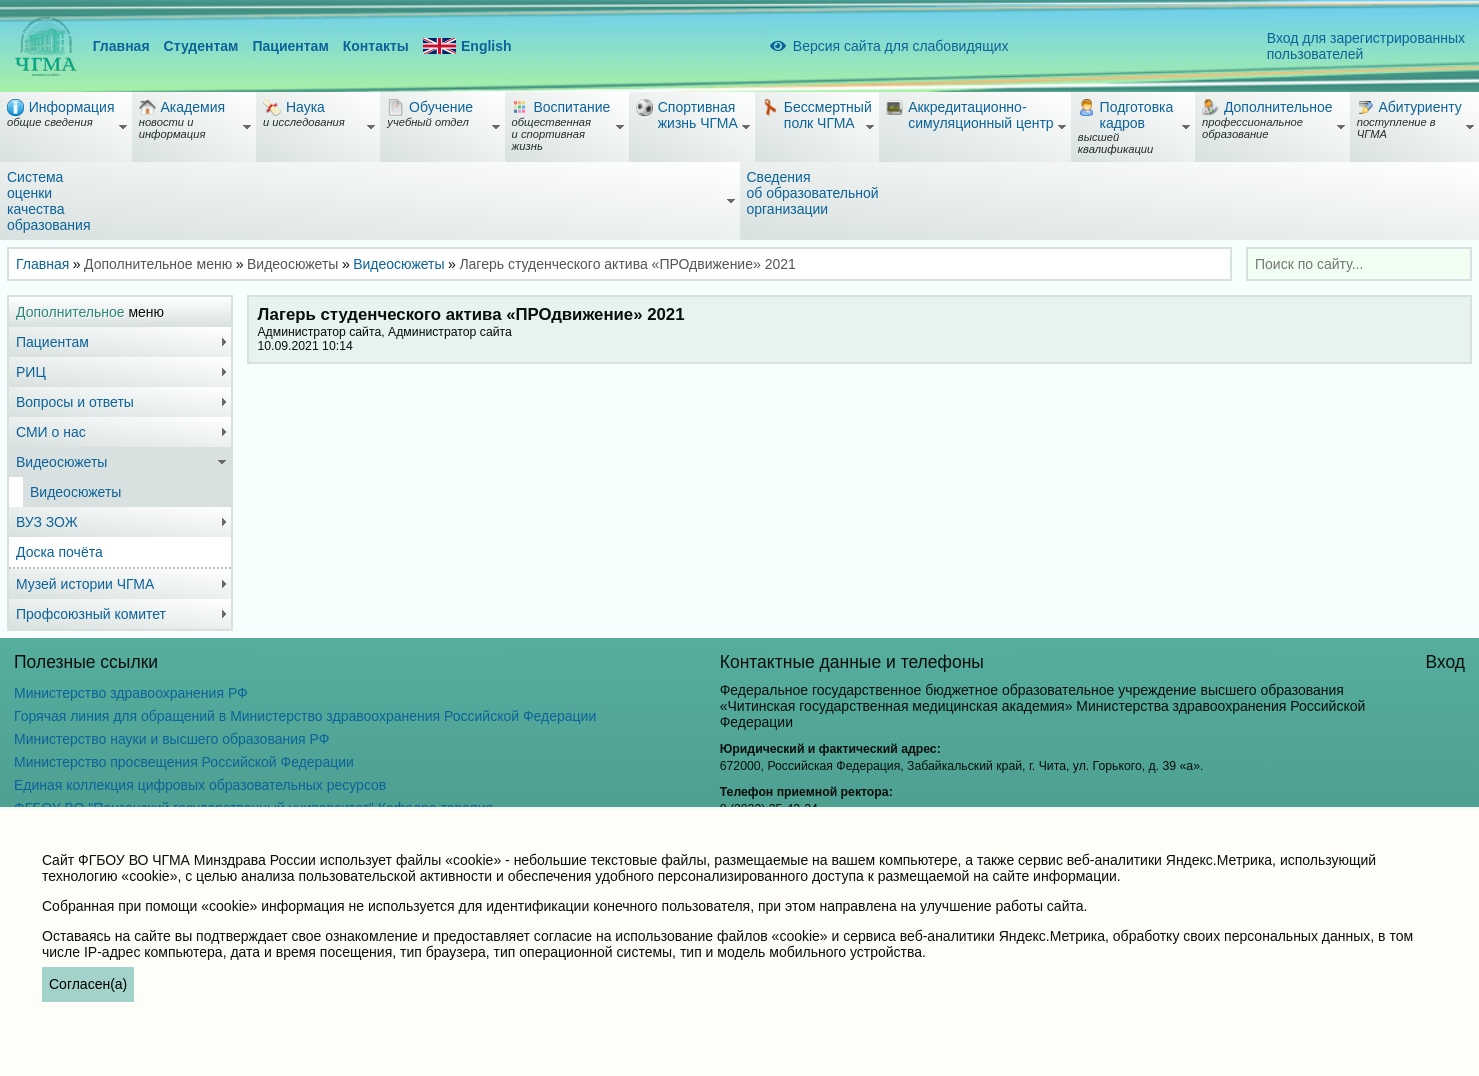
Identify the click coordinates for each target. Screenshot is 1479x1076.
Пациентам (290, 46)
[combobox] (1359, 264)
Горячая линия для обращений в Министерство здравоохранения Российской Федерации (305, 716)
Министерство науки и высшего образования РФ (171, 739)
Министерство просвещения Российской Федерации (184, 762)
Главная (121, 46)
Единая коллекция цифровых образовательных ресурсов (200, 785)
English (467, 46)
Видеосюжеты (398, 264)
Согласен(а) (88, 984)
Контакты (376, 46)
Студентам (201, 46)
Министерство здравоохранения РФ (131, 693)
